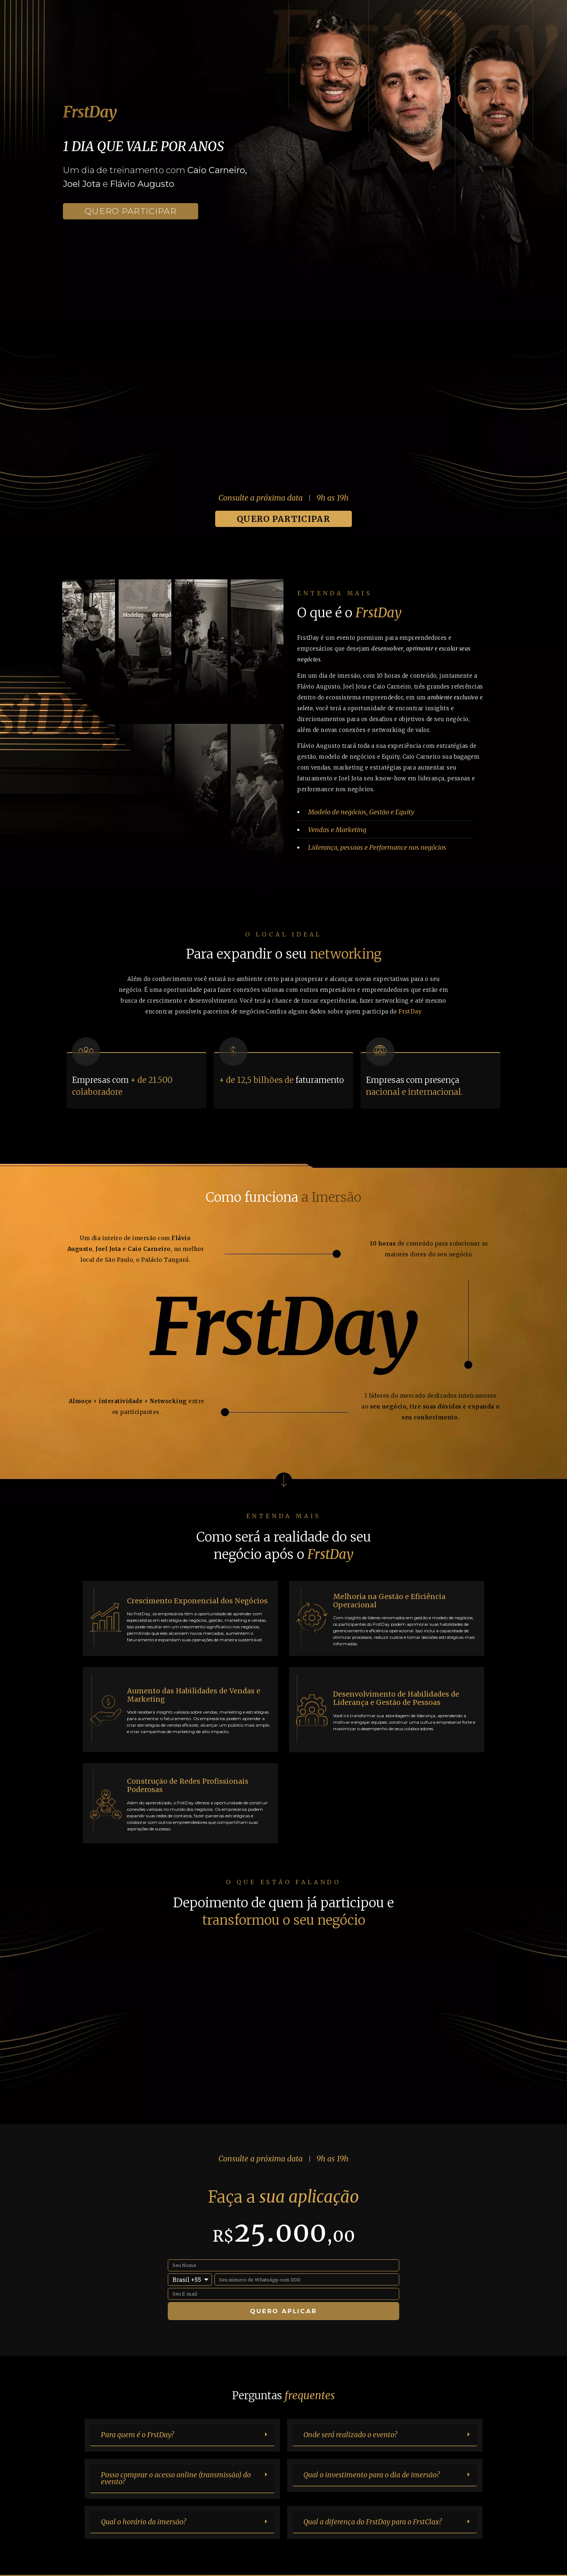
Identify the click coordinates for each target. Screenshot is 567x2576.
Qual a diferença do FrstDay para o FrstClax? (372, 2521)
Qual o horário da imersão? (143, 2521)
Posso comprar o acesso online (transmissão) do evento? (176, 2478)
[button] (182, 2435)
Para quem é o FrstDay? (137, 2434)
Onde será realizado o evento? (350, 2434)
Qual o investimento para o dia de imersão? (371, 2474)
